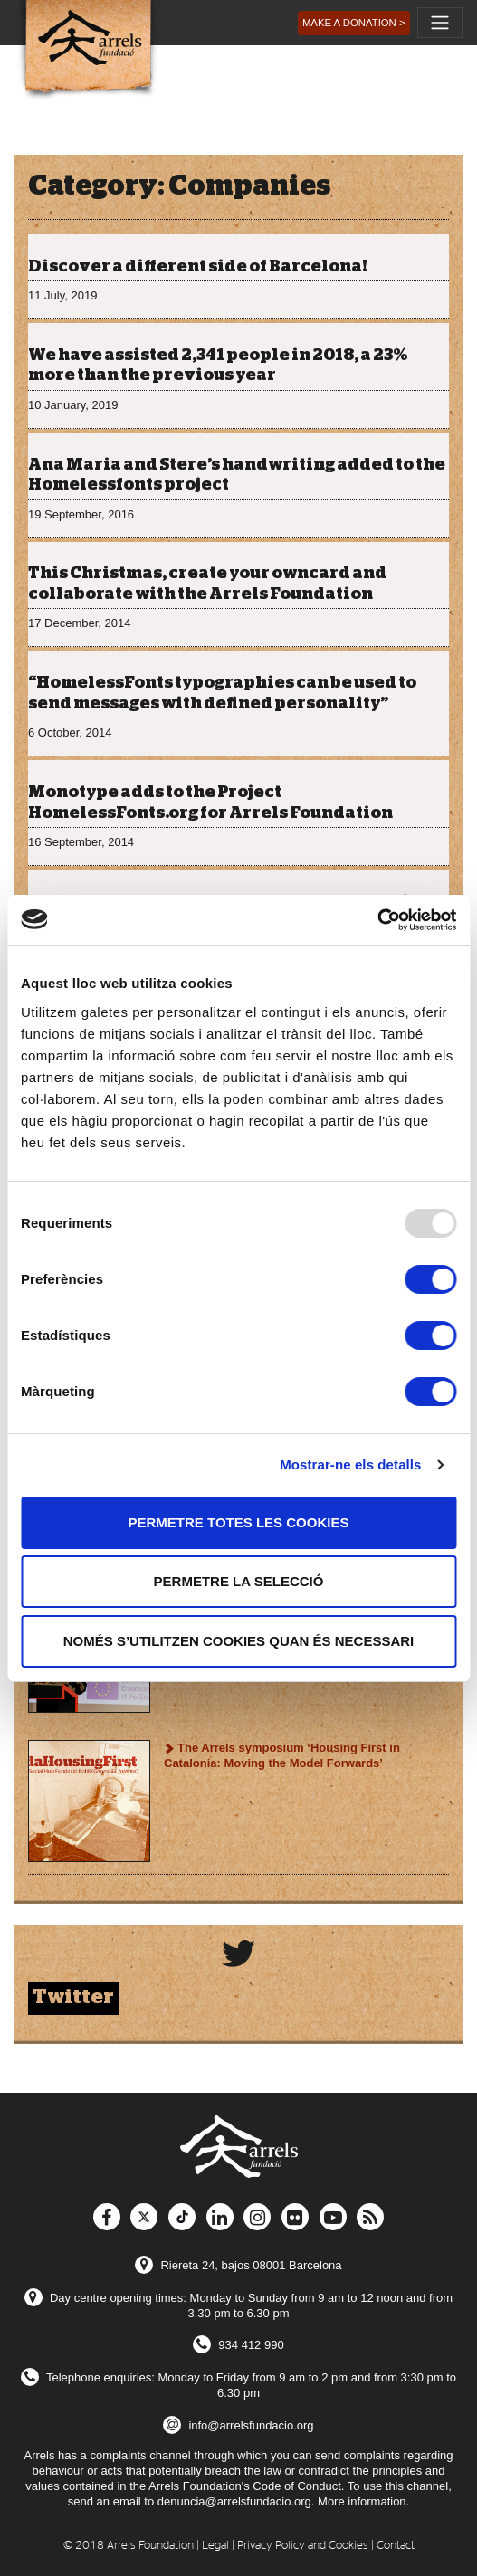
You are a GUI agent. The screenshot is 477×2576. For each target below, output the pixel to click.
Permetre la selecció (239, 1581)
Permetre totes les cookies (239, 1522)
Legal (215, 2546)
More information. (363, 2501)
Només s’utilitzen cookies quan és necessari (239, 1641)
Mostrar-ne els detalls (350, 1464)
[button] (354, 23)
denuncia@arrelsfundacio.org (234, 2501)
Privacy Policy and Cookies (302, 2546)
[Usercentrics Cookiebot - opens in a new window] (377, 920)
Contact (396, 2546)
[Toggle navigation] (440, 22)
